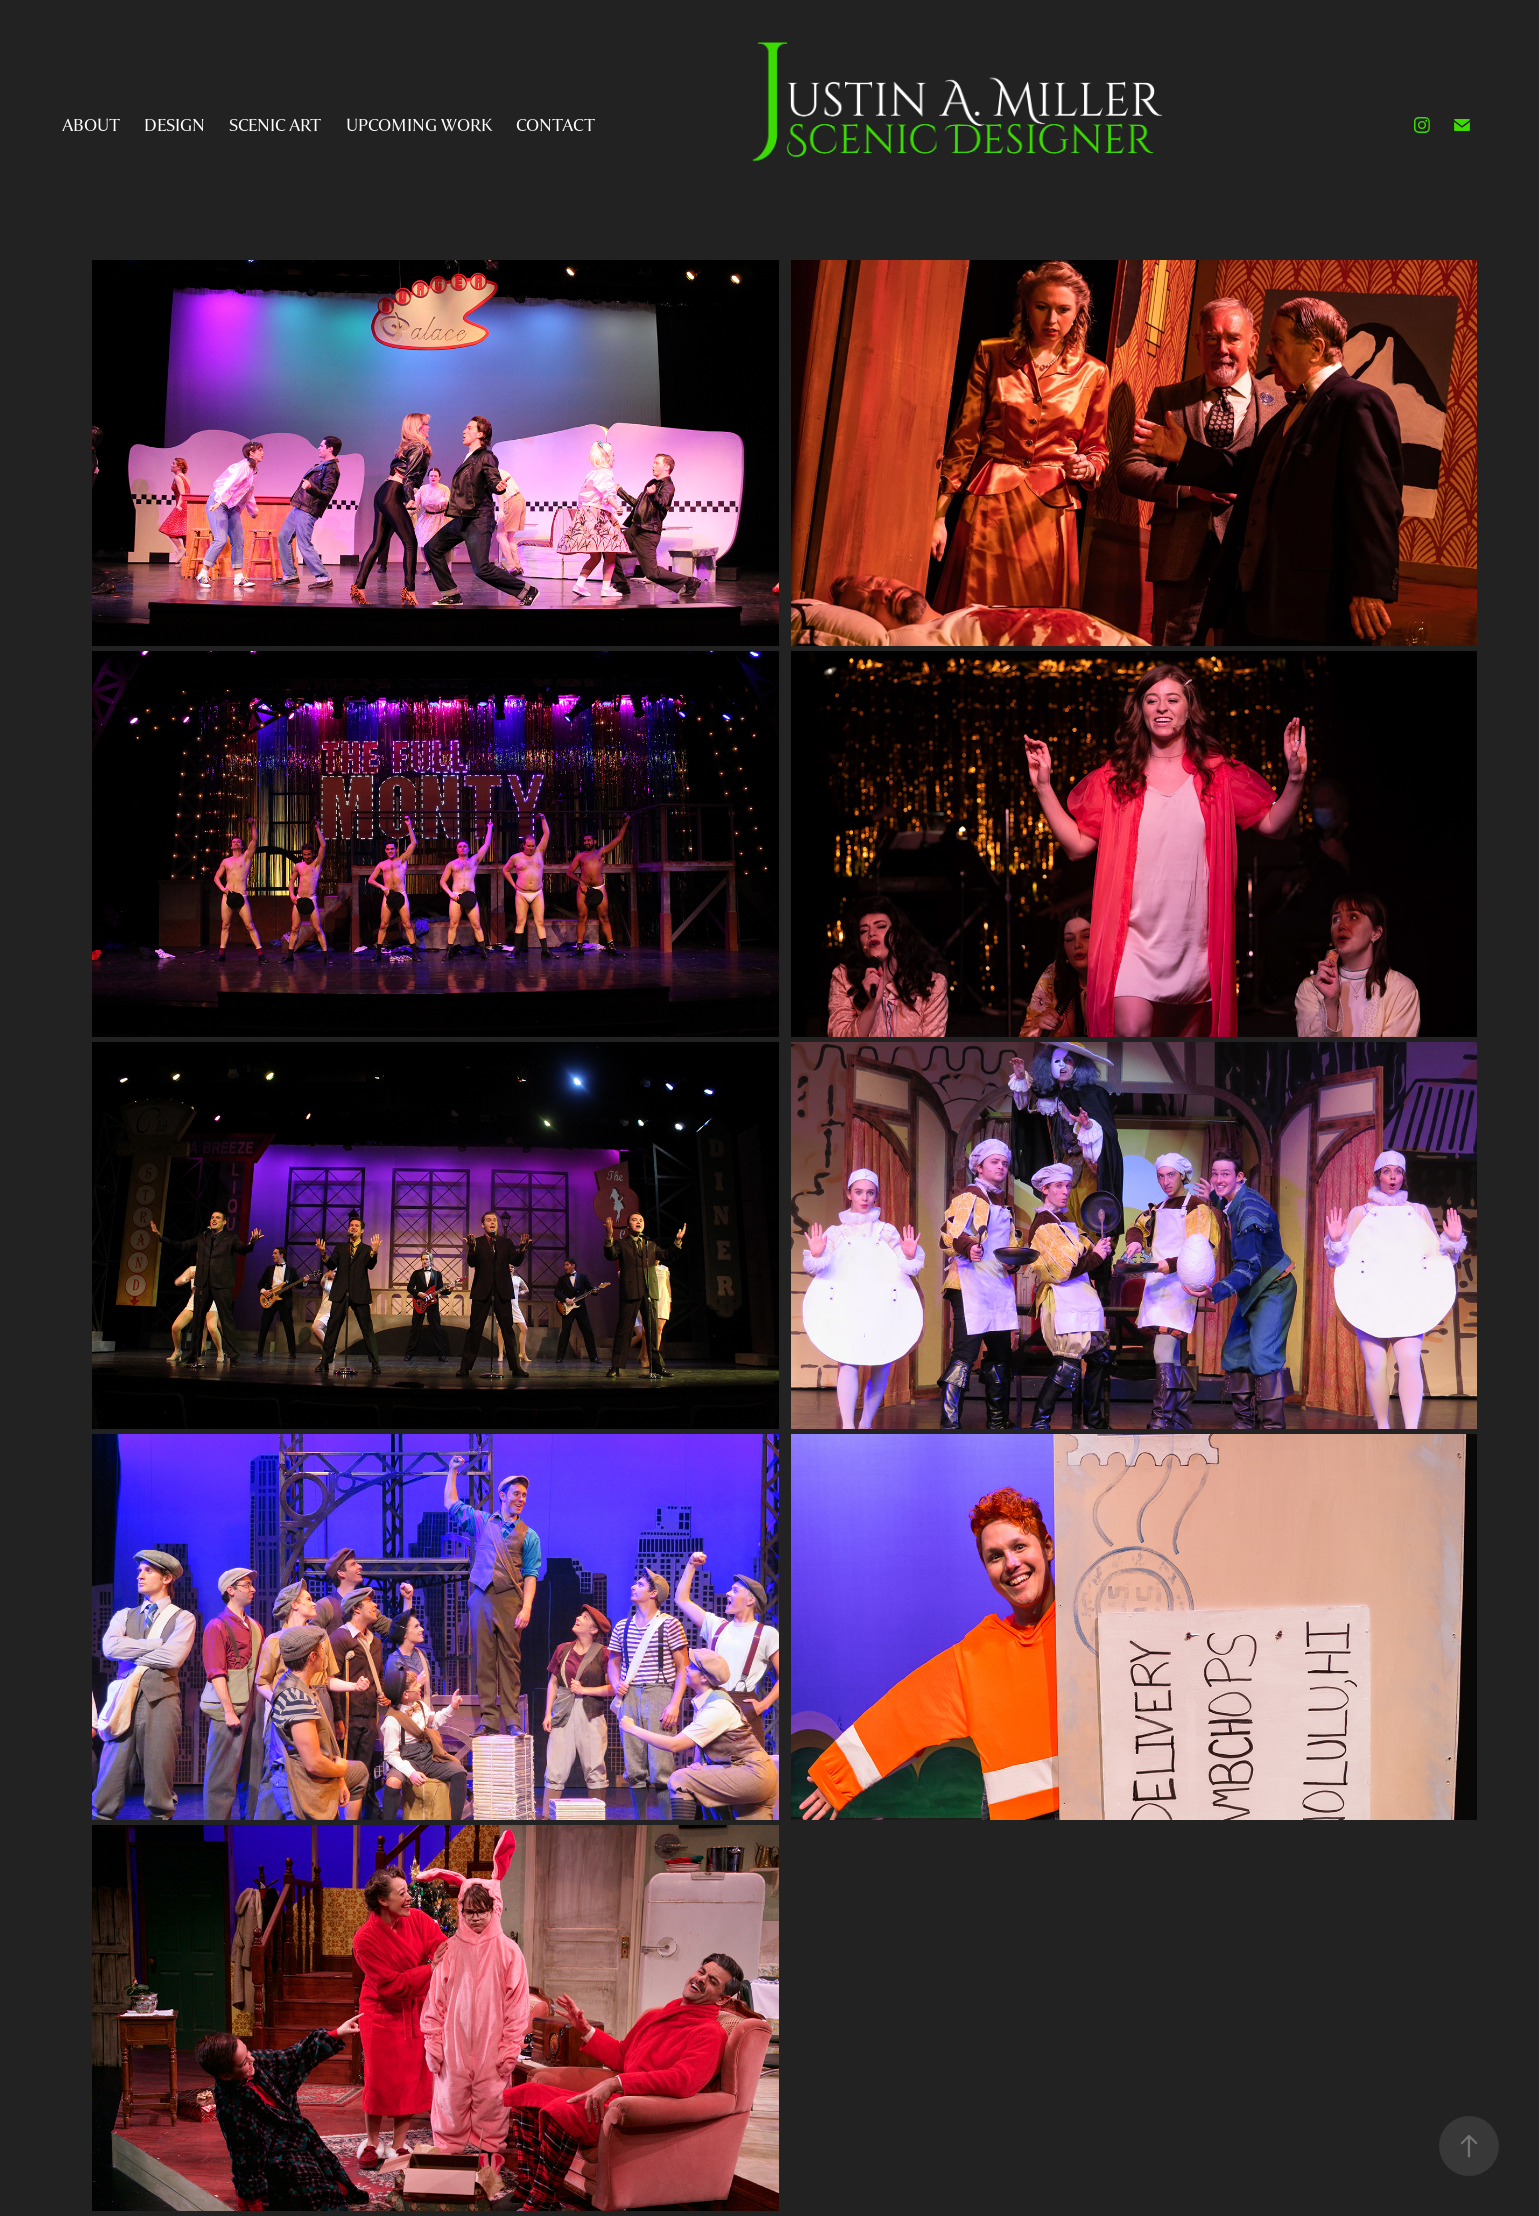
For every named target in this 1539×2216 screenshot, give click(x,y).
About (91, 125)
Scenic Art (275, 125)
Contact (555, 125)
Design (174, 125)
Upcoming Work (419, 125)
